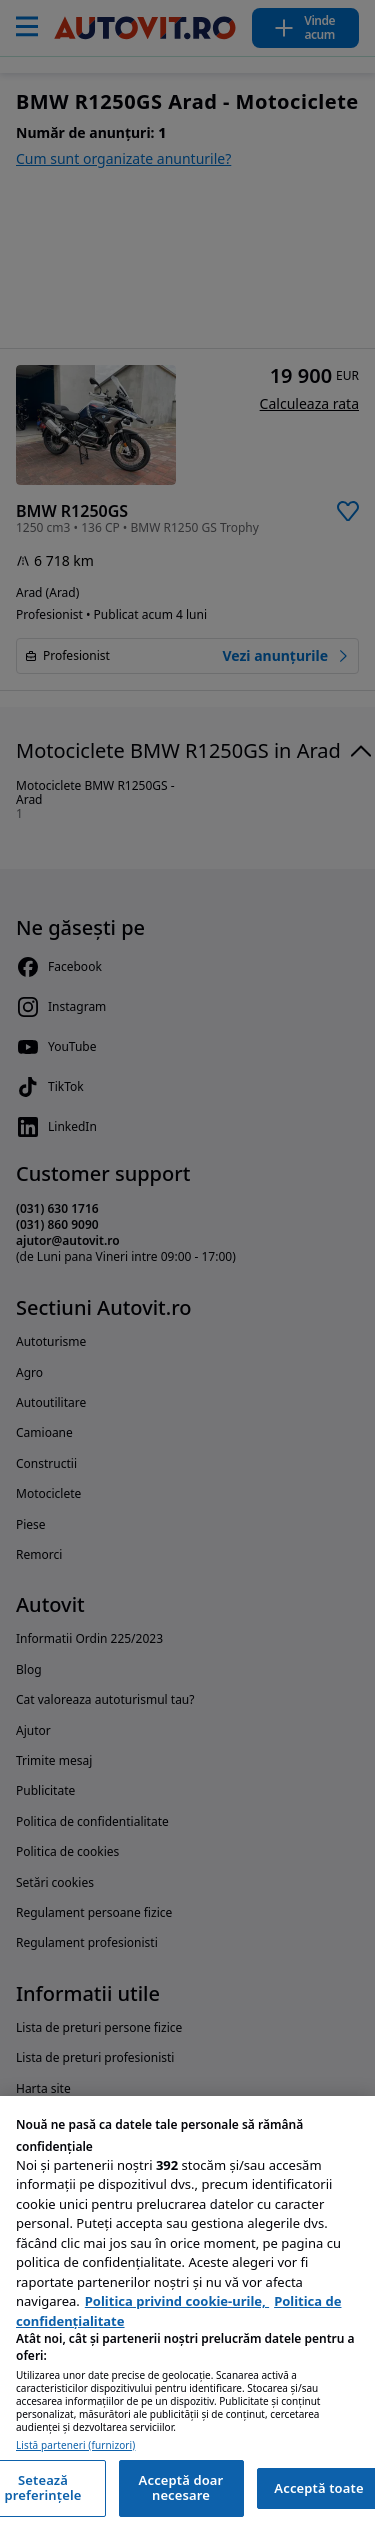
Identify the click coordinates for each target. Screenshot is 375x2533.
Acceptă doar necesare (181, 2488)
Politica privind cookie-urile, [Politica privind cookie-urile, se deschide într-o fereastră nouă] (177, 2301)
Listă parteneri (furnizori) (75, 2445)
